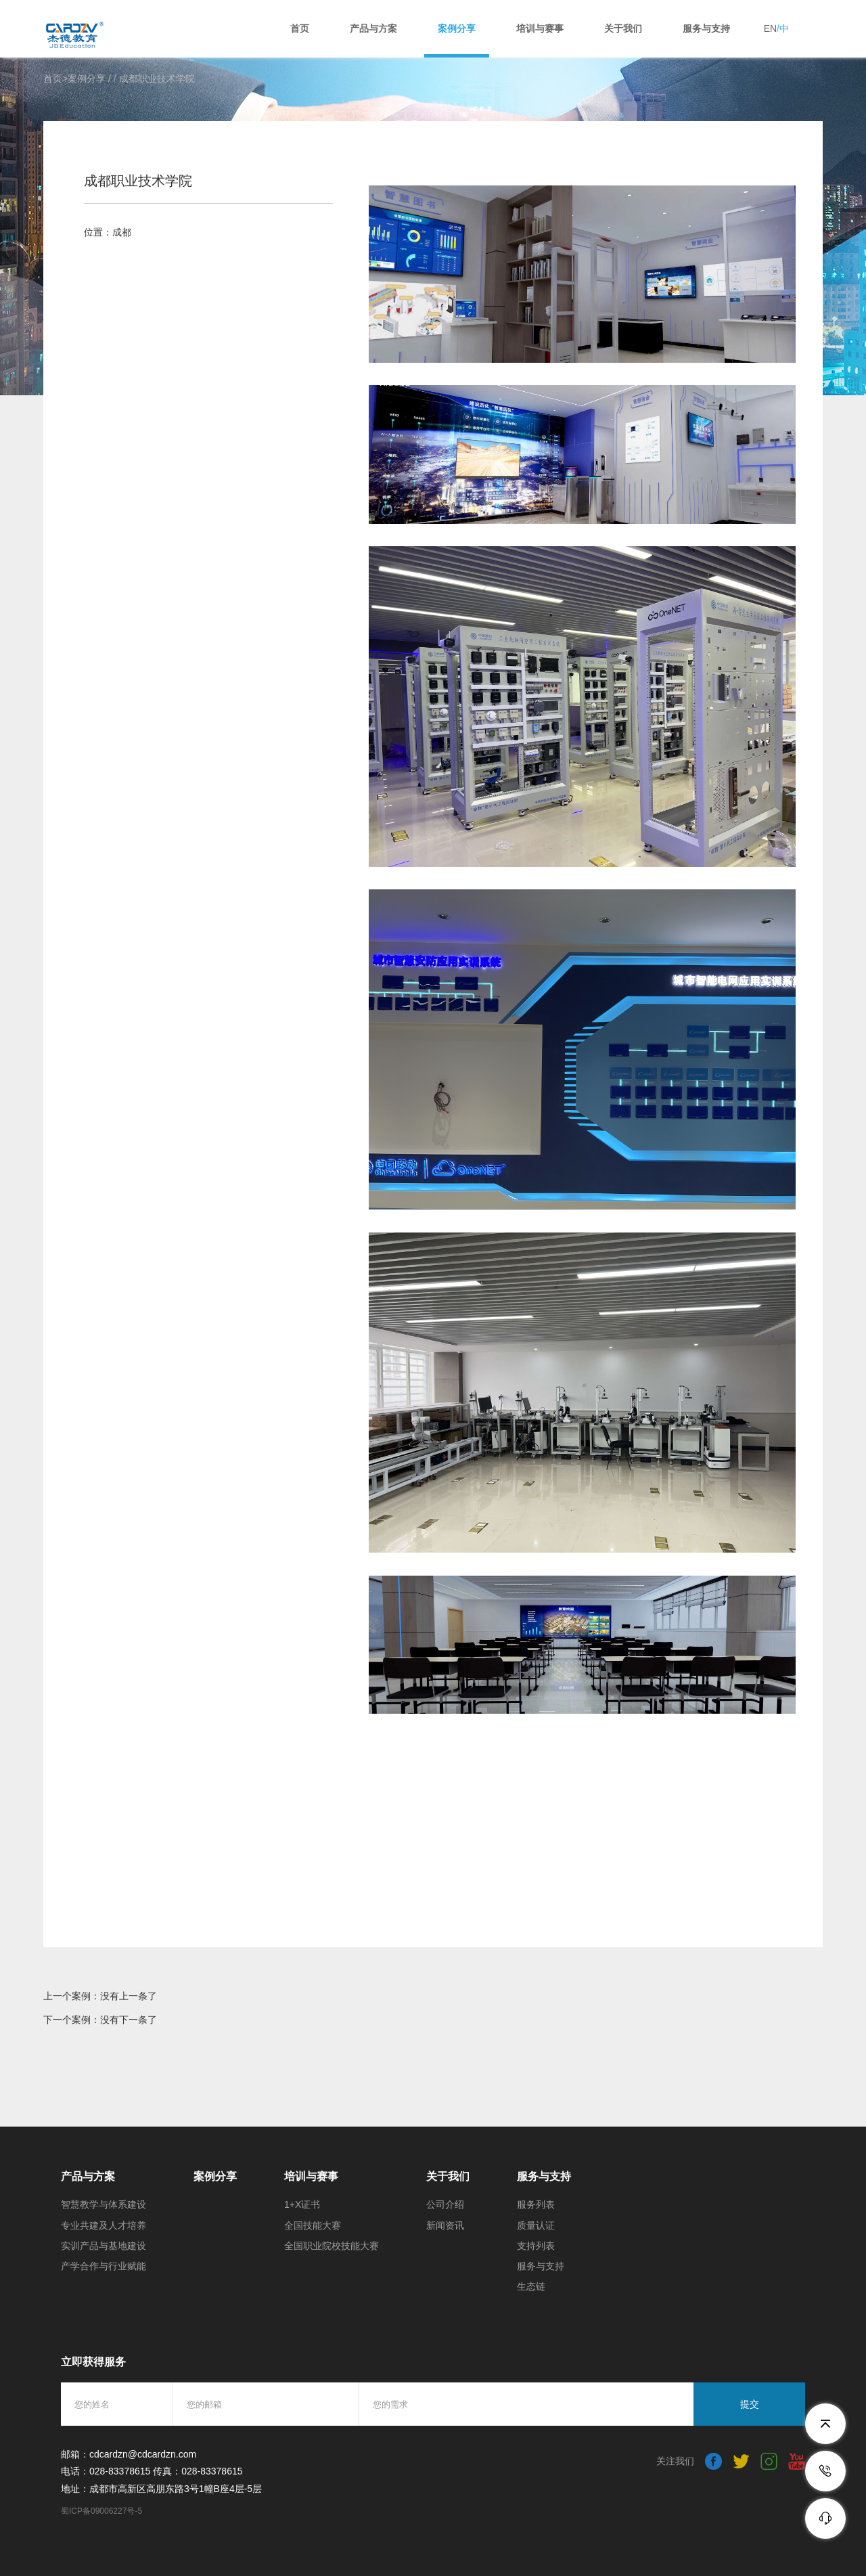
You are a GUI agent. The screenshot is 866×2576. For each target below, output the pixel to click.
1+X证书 (302, 2204)
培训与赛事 (540, 28)
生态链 (531, 2286)
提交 (749, 2404)
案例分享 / (91, 78)
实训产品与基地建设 (103, 2245)
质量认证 (536, 2225)
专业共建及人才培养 (103, 2225)
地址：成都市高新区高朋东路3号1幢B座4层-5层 (161, 2488)
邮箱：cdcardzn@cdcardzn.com (128, 2454)
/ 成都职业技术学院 (154, 78)
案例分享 (457, 28)
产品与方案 (373, 28)
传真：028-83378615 (197, 2471)
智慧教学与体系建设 (103, 2204)
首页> (55, 78)
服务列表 (536, 2204)
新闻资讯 (445, 2225)
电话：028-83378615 (105, 2471)
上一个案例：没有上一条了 (100, 1996)
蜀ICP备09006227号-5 (101, 2511)
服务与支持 (706, 28)
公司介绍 (445, 2204)
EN (770, 28)
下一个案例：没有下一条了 (100, 2019)
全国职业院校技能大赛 (331, 2245)
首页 (299, 28)
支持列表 (536, 2245)
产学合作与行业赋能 (103, 2266)
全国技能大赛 (312, 2225)
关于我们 (623, 28)
